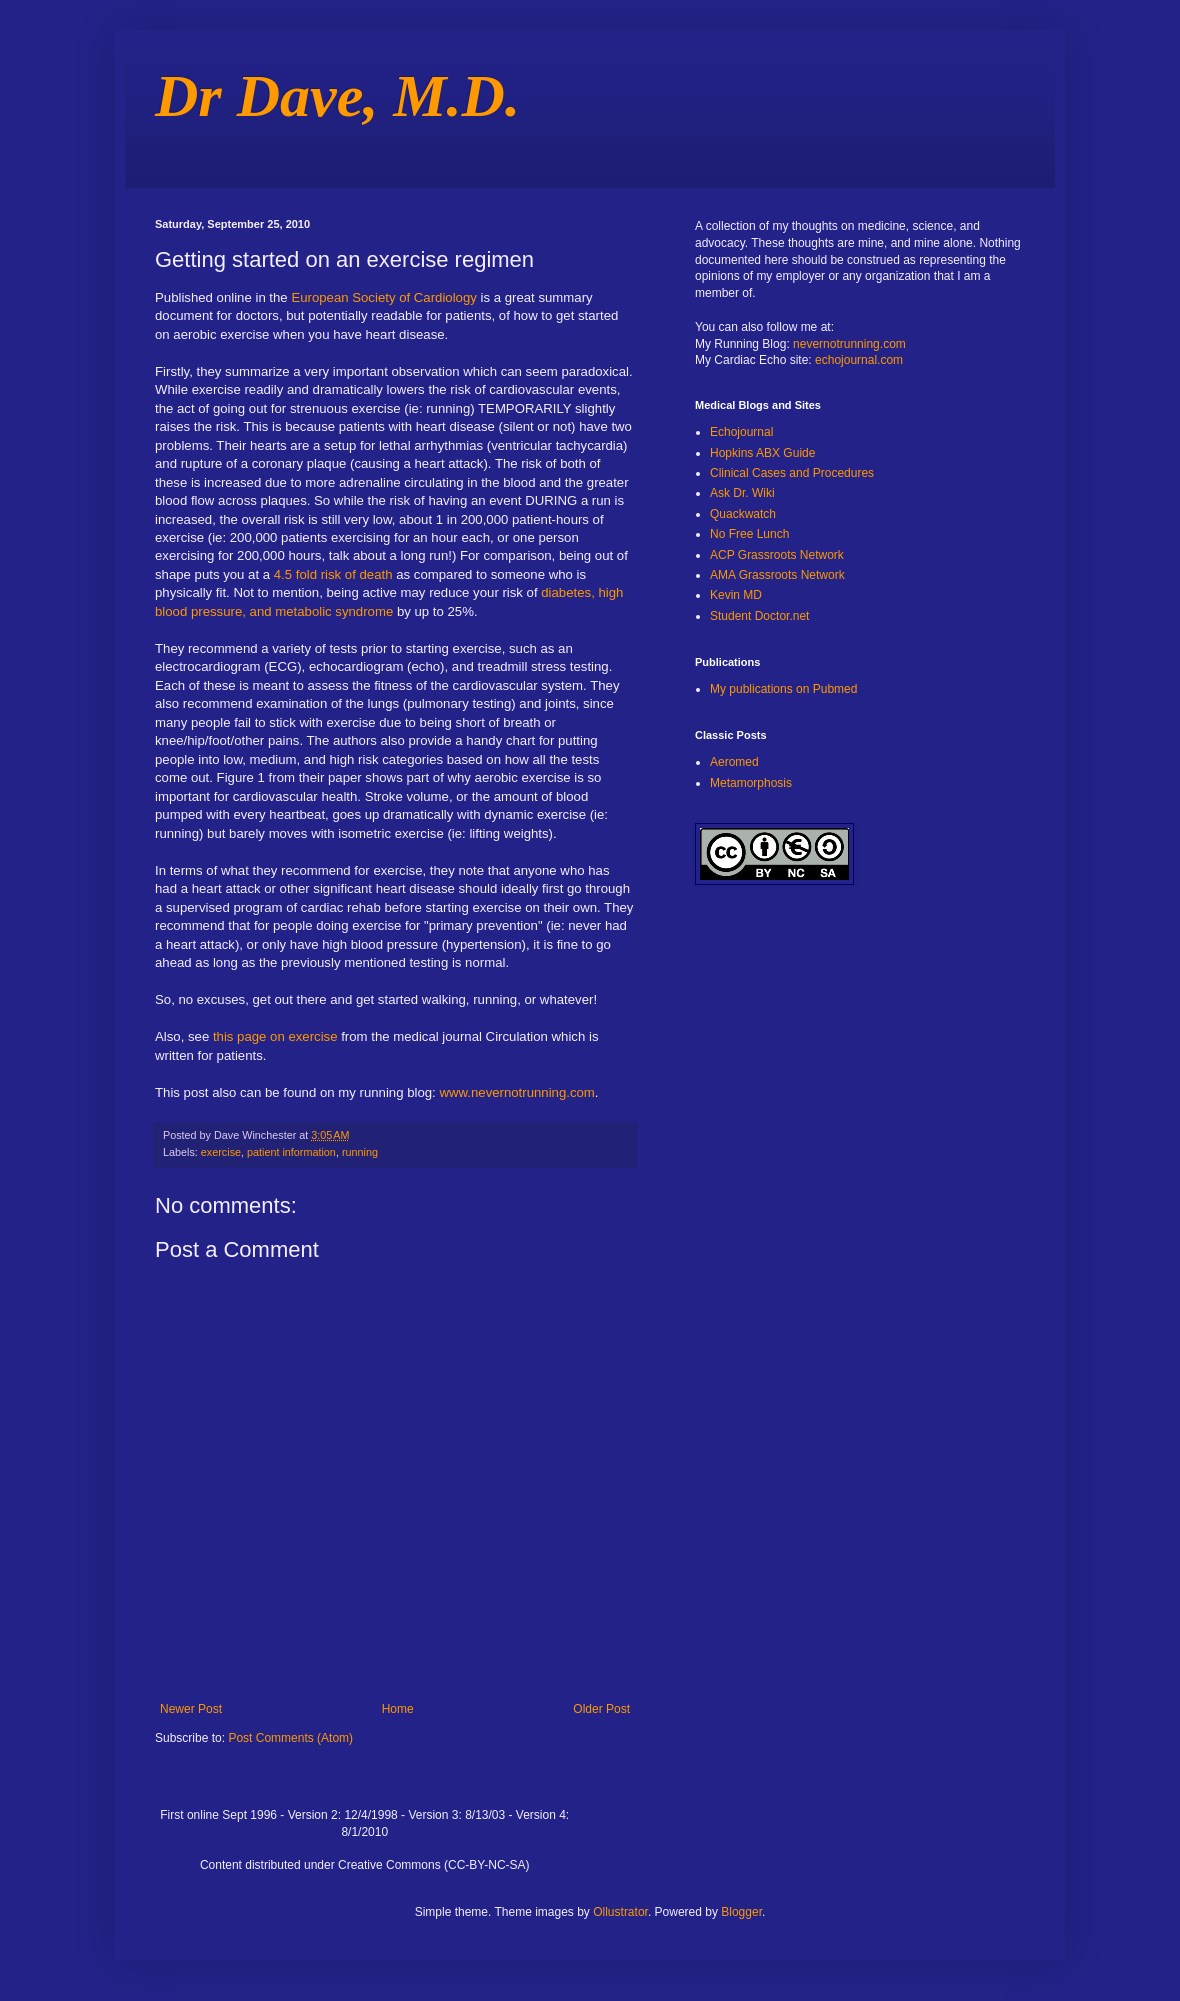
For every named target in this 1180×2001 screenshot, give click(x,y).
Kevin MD (736, 595)
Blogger (741, 1912)
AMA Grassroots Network (777, 575)
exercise (221, 1152)
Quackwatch (743, 514)
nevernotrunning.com (849, 344)
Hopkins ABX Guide (762, 453)
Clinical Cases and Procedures (792, 473)
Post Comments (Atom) (290, 1738)
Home (398, 1709)
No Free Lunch (749, 534)
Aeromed (734, 762)
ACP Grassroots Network (777, 555)
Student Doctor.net (759, 616)
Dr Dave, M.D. (337, 96)
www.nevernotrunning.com (516, 1092)
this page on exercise (273, 1036)
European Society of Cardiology (383, 297)
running (360, 1152)
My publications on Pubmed (783, 689)
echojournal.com (859, 360)
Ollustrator (620, 1912)
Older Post (601, 1709)
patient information (291, 1152)
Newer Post (191, 1709)
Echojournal (741, 432)
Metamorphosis (751, 783)
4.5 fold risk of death (331, 574)
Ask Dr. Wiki (742, 493)
